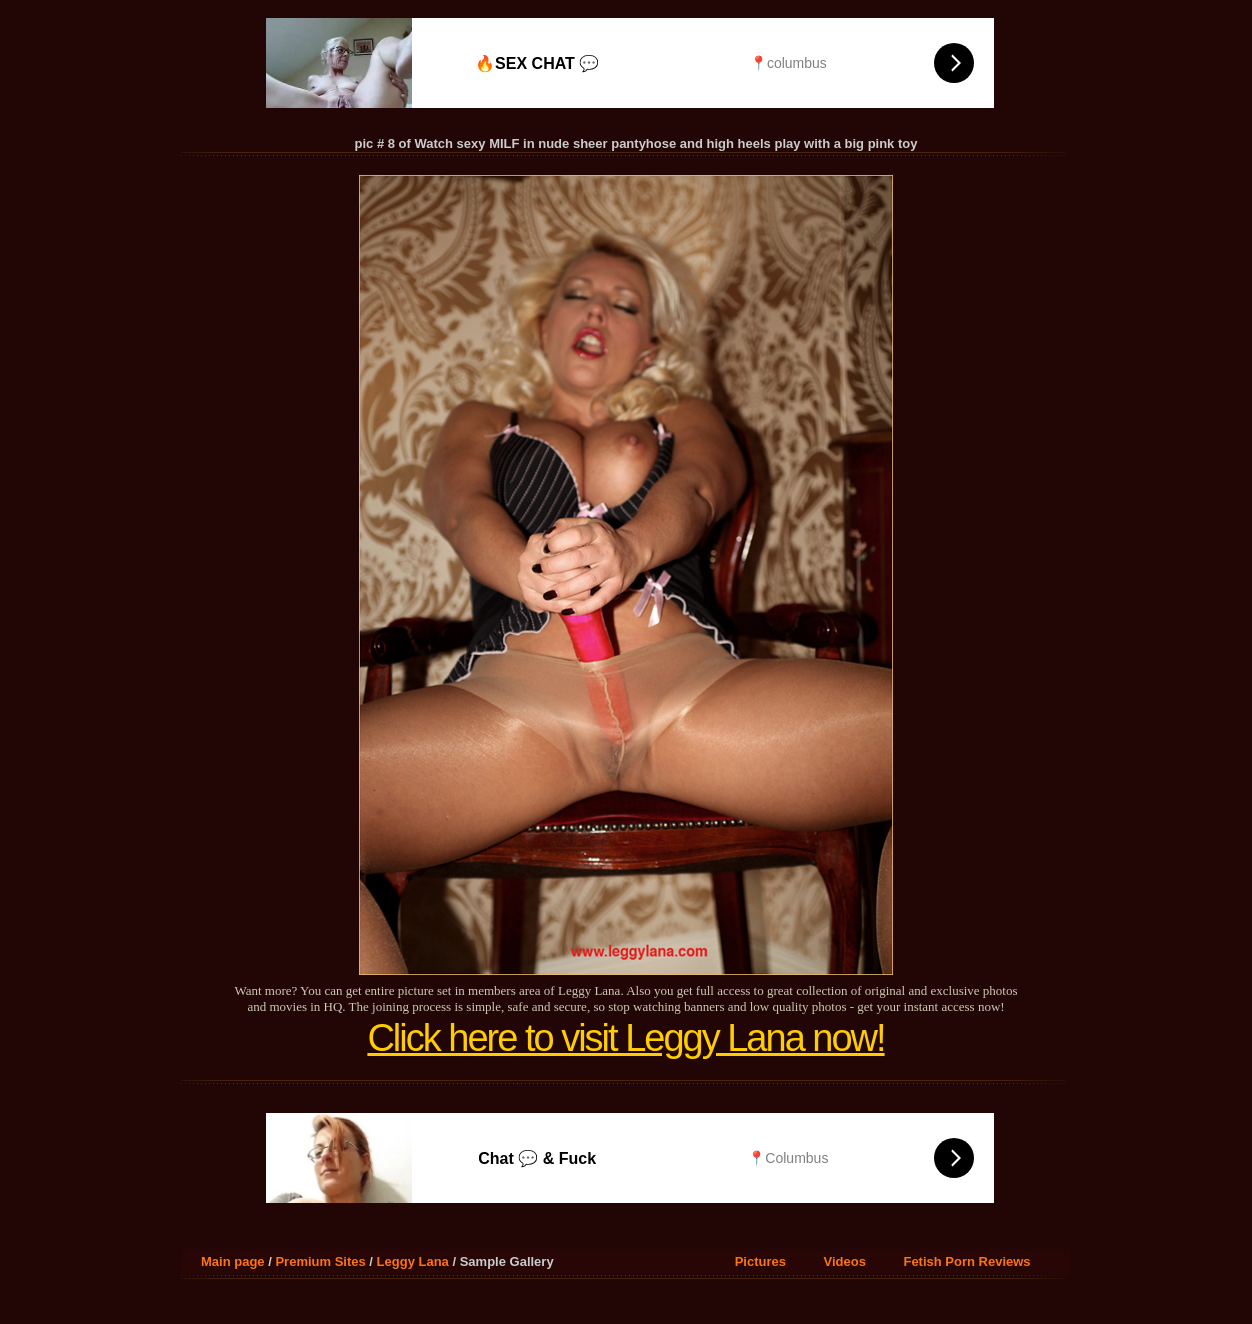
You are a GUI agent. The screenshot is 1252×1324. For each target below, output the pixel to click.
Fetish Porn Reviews (966, 1261)
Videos (845, 1261)
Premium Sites (320, 1261)
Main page (233, 1261)
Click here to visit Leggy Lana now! (625, 1038)
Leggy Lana (413, 1261)
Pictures (760, 1261)
